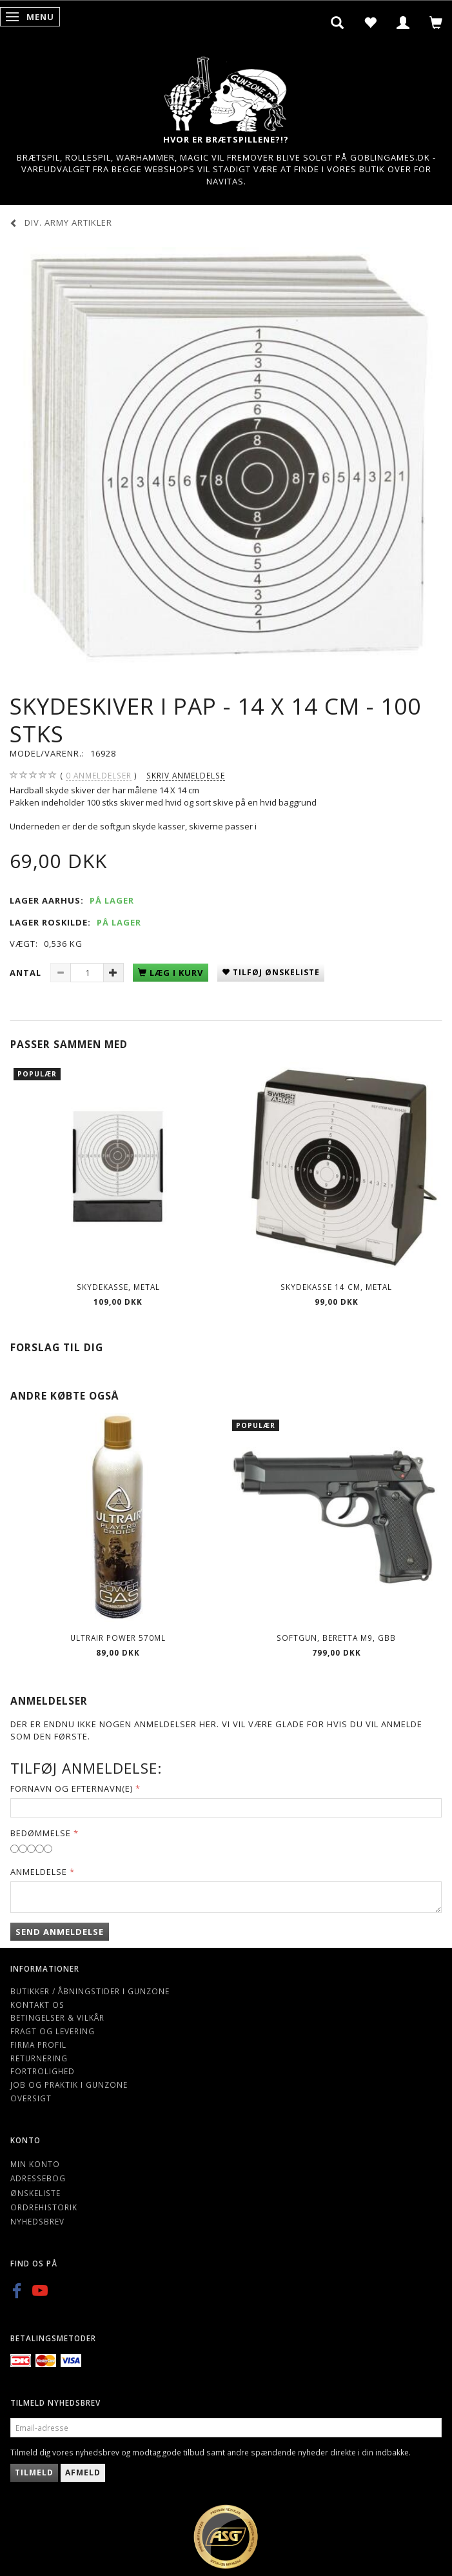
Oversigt (31, 2098)
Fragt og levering (52, 2031)
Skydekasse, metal (118, 1287)
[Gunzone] (226, 90)
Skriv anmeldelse (185, 775)
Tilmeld (34, 2472)
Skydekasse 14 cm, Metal (336, 1287)
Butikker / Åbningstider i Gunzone (90, 1991)
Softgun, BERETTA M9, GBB (336, 1637)
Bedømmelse (40, 1833)
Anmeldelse (38, 1872)
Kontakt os (37, 2004)
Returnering (39, 2058)
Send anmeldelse (59, 1931)
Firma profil (38, 2044)
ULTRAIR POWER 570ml (118, 1637)
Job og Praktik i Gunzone (69, 2084)
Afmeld (83, 2472)
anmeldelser (99, 775)
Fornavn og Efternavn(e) (71, 1788)
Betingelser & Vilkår (57, 2017)
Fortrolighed (42, 2071)
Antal (27, 972)
